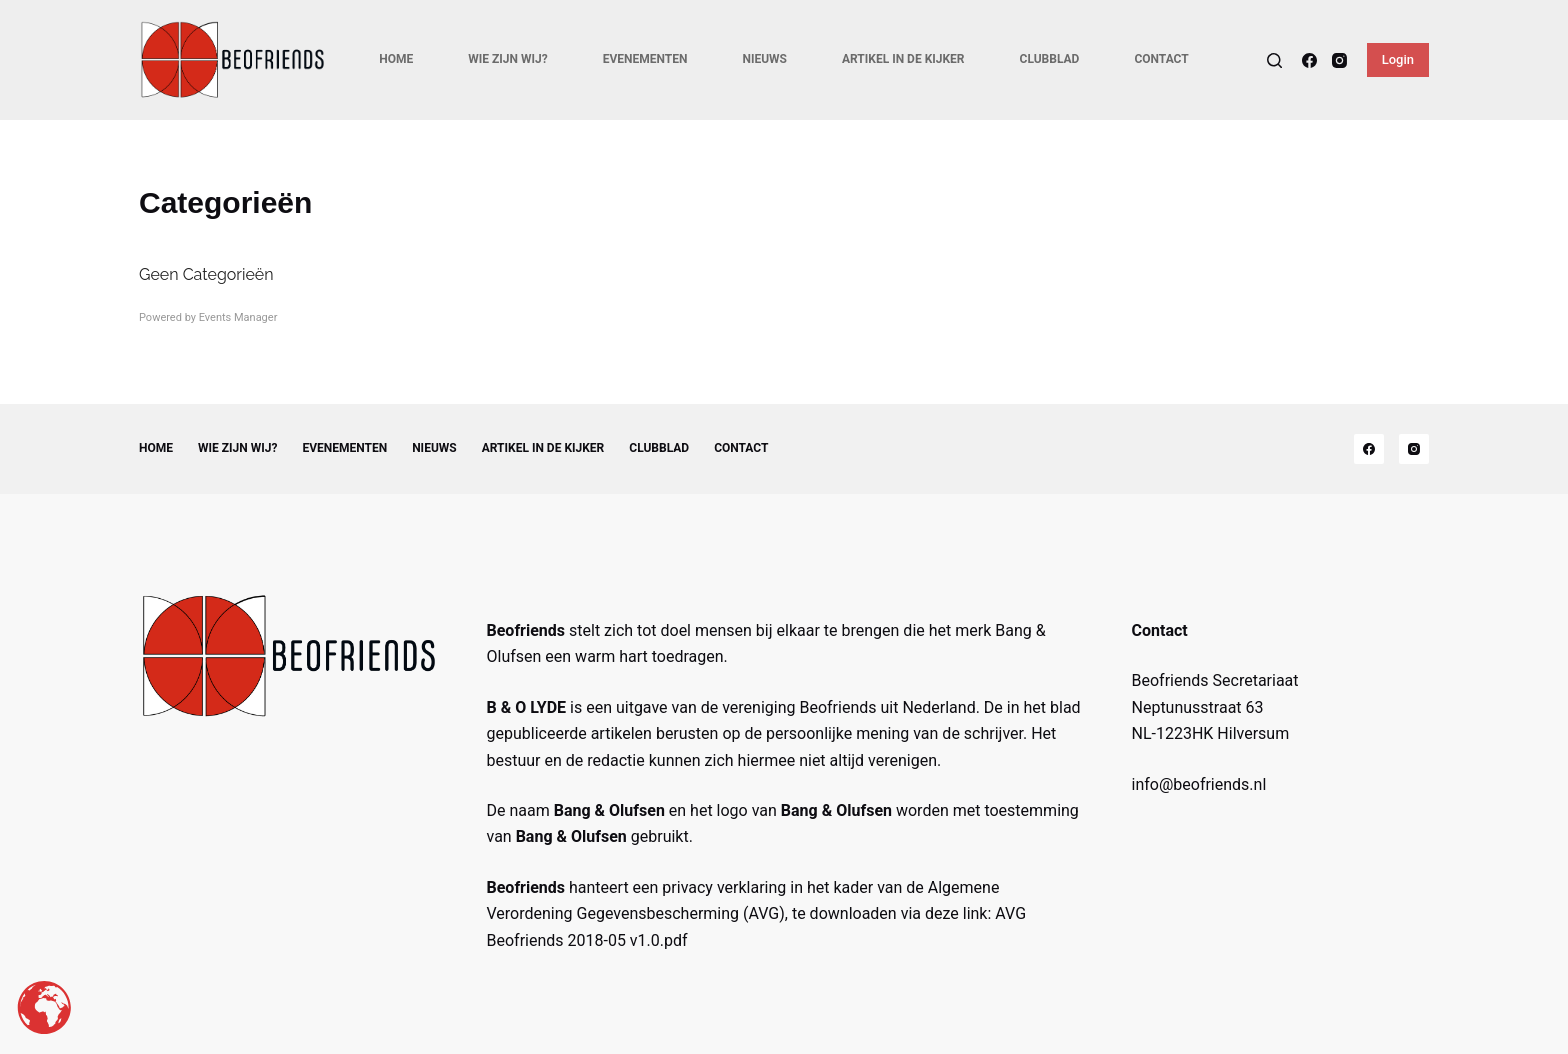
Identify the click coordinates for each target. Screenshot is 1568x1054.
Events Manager (238, 317)
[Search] (1274, 60)
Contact (1161, 59)
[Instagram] (1339, 60)
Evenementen (645, 59)
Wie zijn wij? (507, 59)
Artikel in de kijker (903, 59)
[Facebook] (1309, 60)
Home (396, 59)
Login (1398, 59)
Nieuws (764, 59)
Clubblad (1050, 59)
